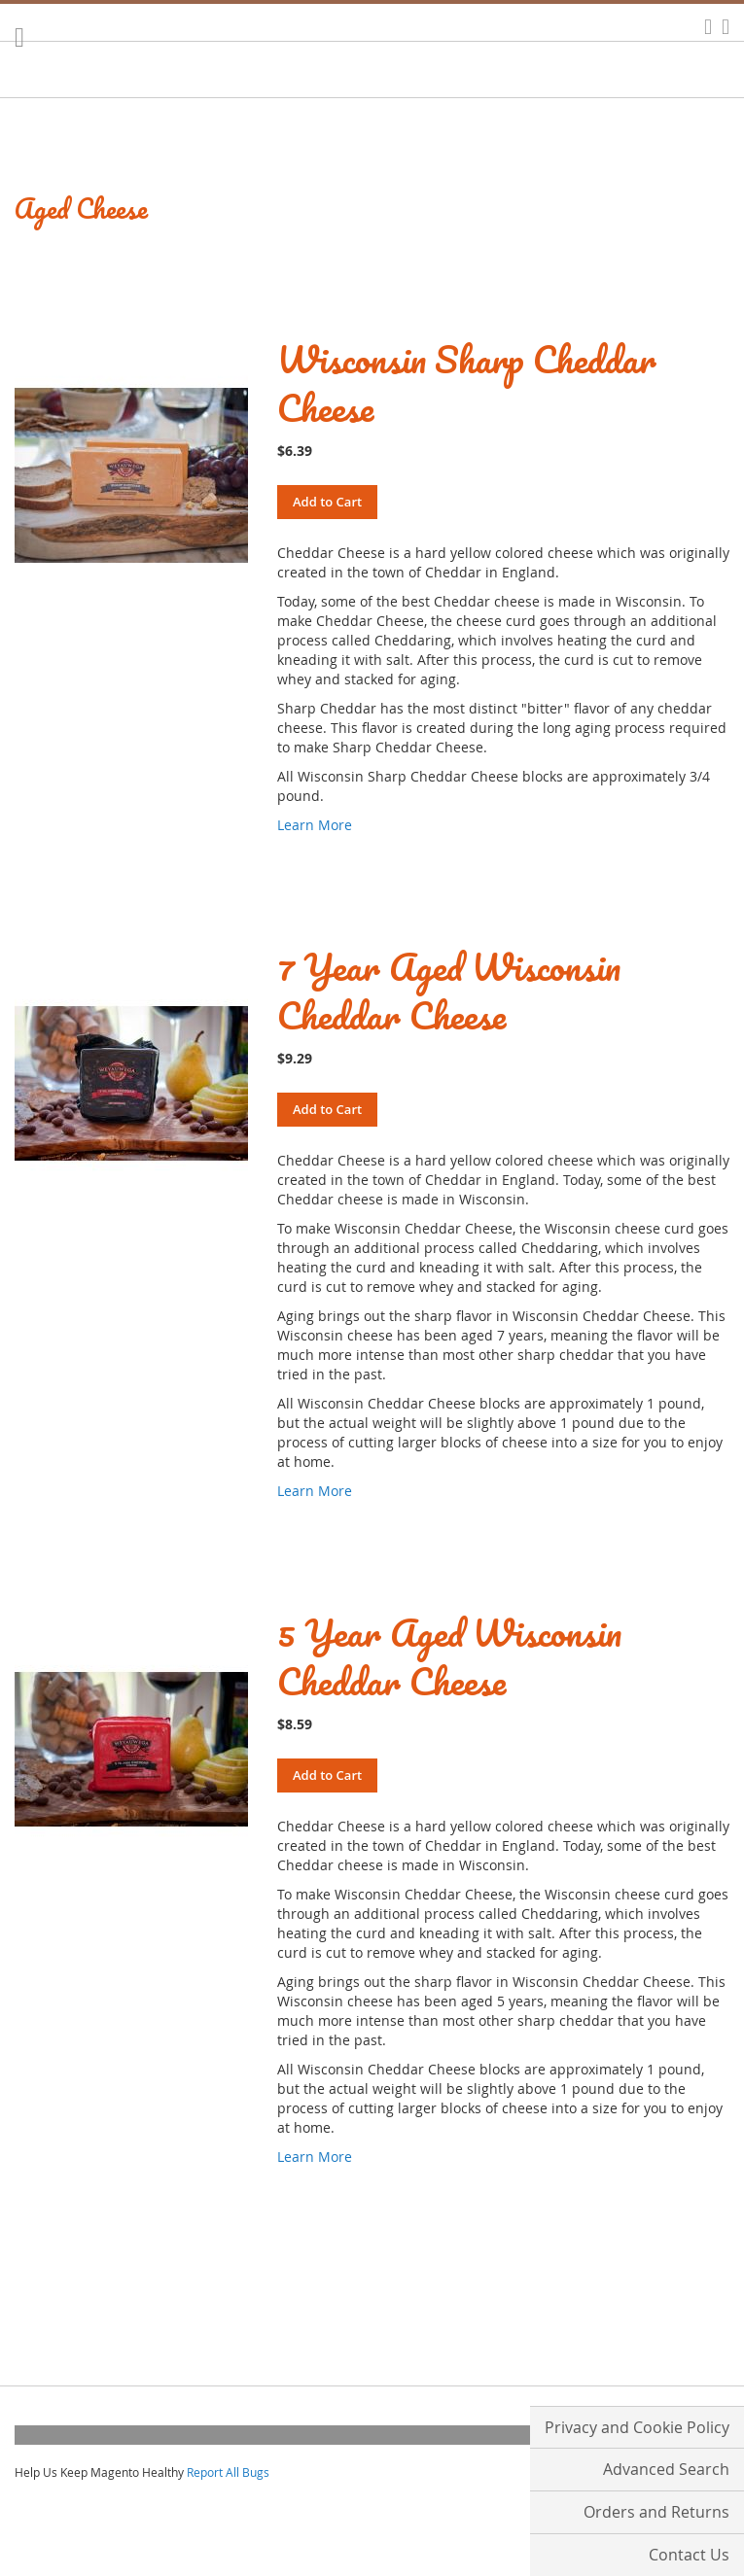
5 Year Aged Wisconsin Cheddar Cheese (449, 1656)
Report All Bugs (228, 2472)
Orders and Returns (656, 2512)
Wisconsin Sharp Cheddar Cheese (466, 383)
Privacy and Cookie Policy (637, 2427)
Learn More (314, 825)
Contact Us (689, 2554)
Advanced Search (666, 2469)
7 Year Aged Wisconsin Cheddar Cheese (448, 990)
